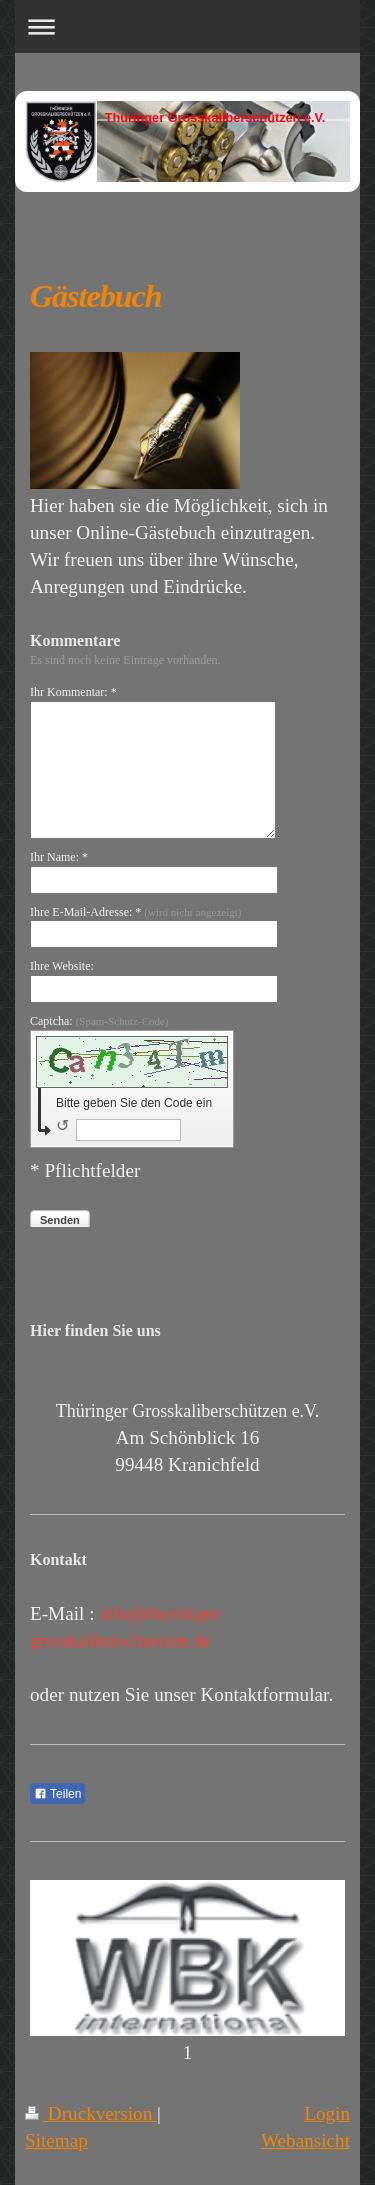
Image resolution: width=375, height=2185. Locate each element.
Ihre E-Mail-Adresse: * (135, 912)
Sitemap (56, 2140)
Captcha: (99, 1021)
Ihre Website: (62, 966)
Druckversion (91, 2113)
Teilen (57, 1794)
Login (327, 2113)
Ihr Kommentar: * (73, 692)
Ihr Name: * (59, 857)
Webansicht (305, 2140)
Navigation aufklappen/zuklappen (187, 26)
